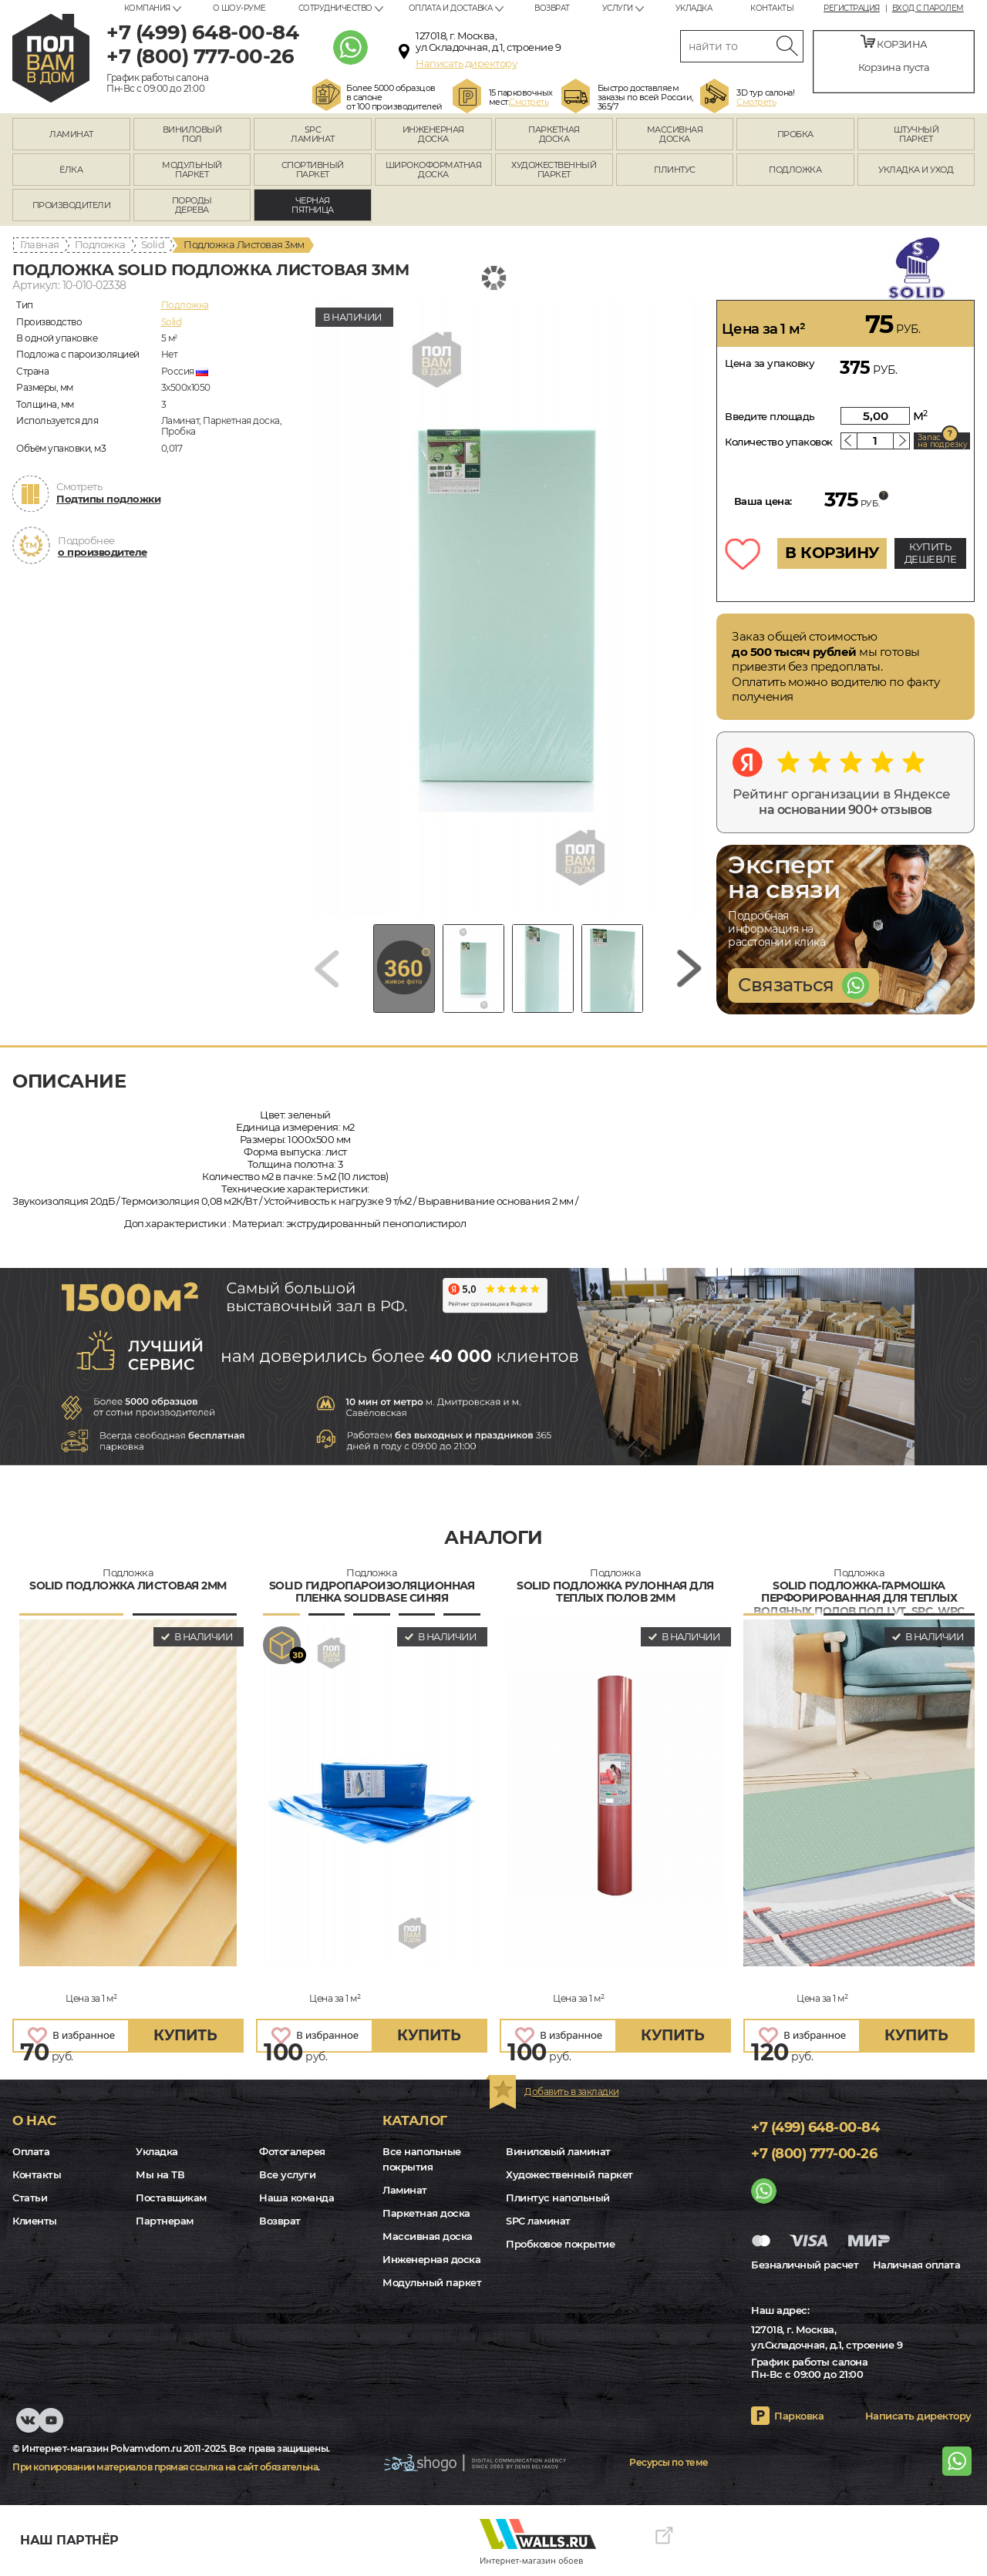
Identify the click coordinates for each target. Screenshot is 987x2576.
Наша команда (296, 2197)
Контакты (771, 8)
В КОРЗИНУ (832, 552)
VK (28, 2428)
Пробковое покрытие (560, 2244)
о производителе (102, 552)
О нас (34, 2120)
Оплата (30, 2151)
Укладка (693, 8)
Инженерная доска (431, 2259)
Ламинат (404, 2190)
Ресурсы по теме (669, 2462)
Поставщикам (171, 2197)
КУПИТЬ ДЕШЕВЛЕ (930, 552)
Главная (39, 244)
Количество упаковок (779, 441)
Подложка (100, 244)
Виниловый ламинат (558, 2151)
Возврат (552, 8)
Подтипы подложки (108, 499)
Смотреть (528, 101)
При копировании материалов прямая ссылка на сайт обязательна (165, 2467)
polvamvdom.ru (50, 58)
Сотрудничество (335, 8)
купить (185, 2035)
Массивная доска (427, 2236)
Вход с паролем (928, 8)
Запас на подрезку (942, 440)
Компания (147, 8)
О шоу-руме (239, 8)
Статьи (29, 2197)
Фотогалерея (292, 2151)
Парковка (799, 2416)
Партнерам (165, 2220)
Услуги (617, 8)
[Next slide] (689, 968)
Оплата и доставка (451, 8)
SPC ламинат (538, 2220)
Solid (153, 244)
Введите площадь (770, 416)
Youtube (54, 2428)
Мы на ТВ (160, 2174)
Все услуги (287, 2174)
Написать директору (466, 63)
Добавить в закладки (571, 2091)
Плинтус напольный (558, 2197)
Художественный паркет (569, 2174)
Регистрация (852, 8)
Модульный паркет (431, 2282)
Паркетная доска (426, 2213)
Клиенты (34, 2220)
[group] (508, 608)
